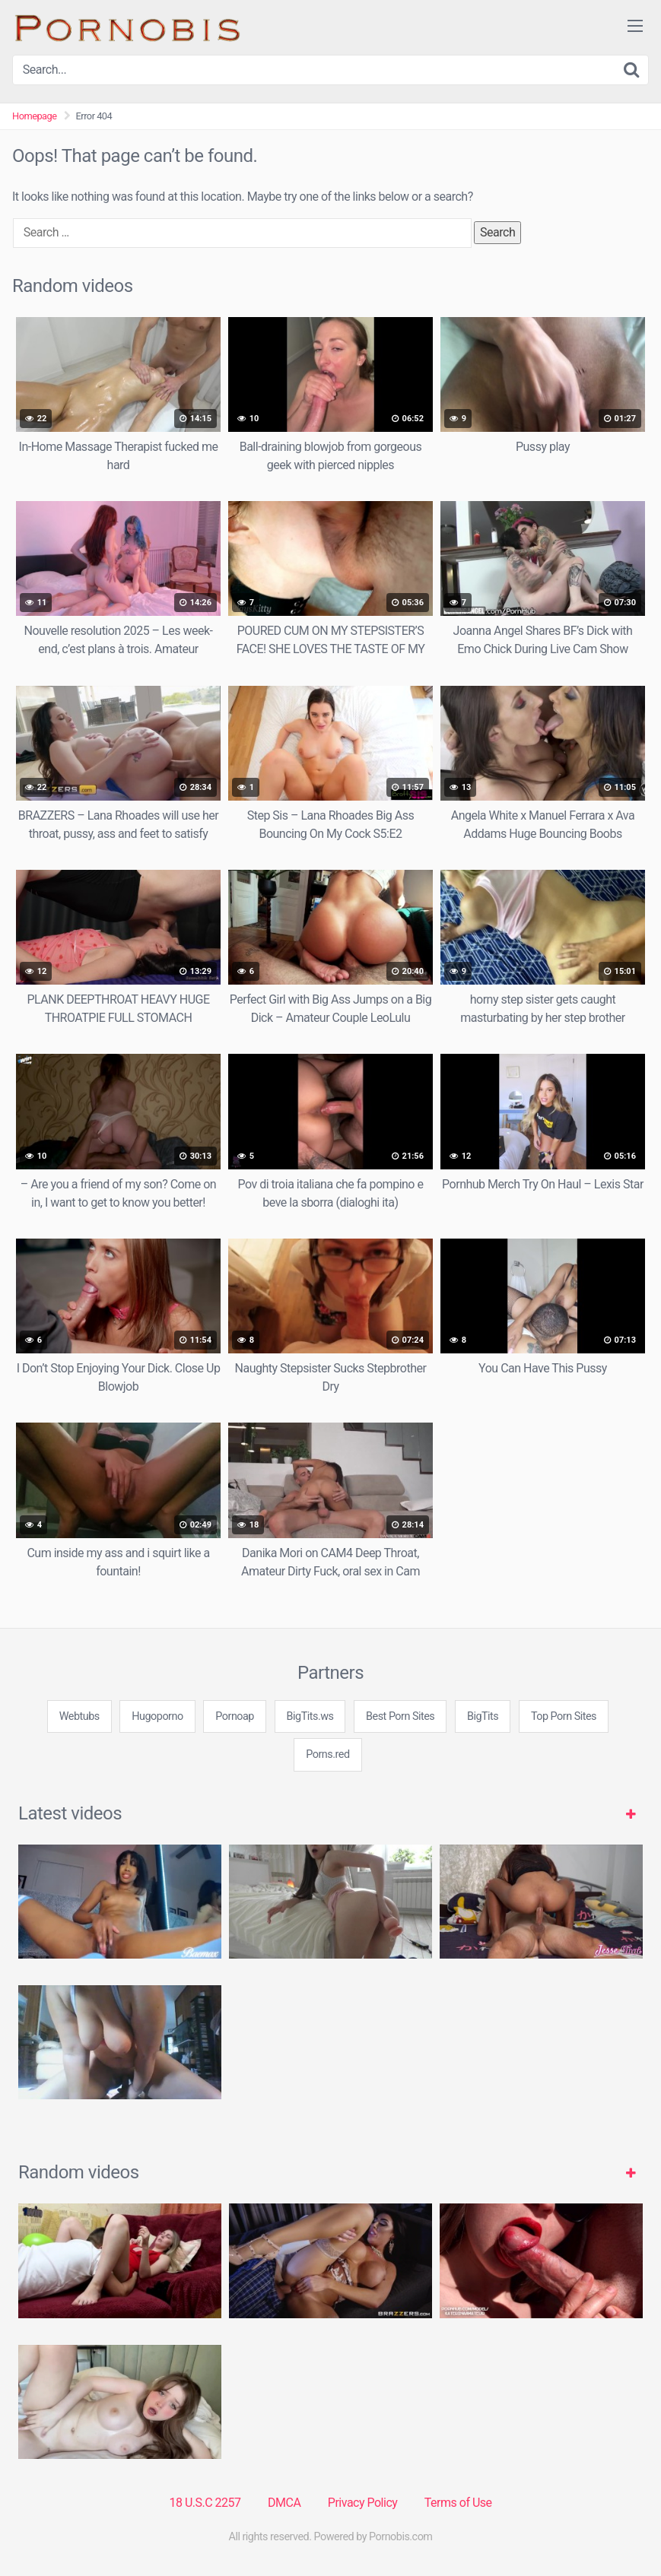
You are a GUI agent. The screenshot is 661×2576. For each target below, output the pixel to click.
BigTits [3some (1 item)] (482, 1716)
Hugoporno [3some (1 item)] (157, 1716)
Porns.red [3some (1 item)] (327, 1754)
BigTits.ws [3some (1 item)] (310, 1716)
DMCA (284, 2502)
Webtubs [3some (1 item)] (79, 1716)
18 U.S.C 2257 (204, 2502)
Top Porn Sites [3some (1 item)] (563, 1716)
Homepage (34, 116)
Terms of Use (458, 2502)
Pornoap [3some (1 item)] (234, 1716)
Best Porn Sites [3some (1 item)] (400, 1716)
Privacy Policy (363, 2502)
